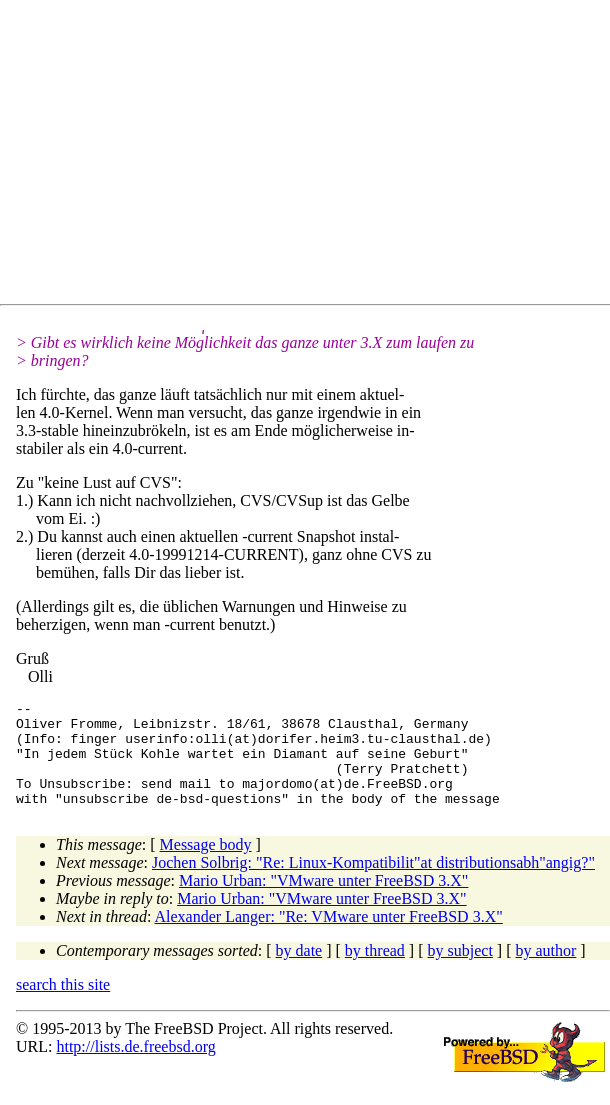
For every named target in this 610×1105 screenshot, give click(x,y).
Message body (206, 865)
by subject (460, 971)
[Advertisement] (313, 156)
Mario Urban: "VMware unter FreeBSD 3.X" (323, 901)
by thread (375, 971)
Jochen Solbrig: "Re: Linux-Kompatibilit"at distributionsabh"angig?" (373, 883)
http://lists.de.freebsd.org (135, 1067)
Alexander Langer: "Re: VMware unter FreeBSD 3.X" (329, 937)
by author (545, 971)
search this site (63, 1005)
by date (299, 971)
